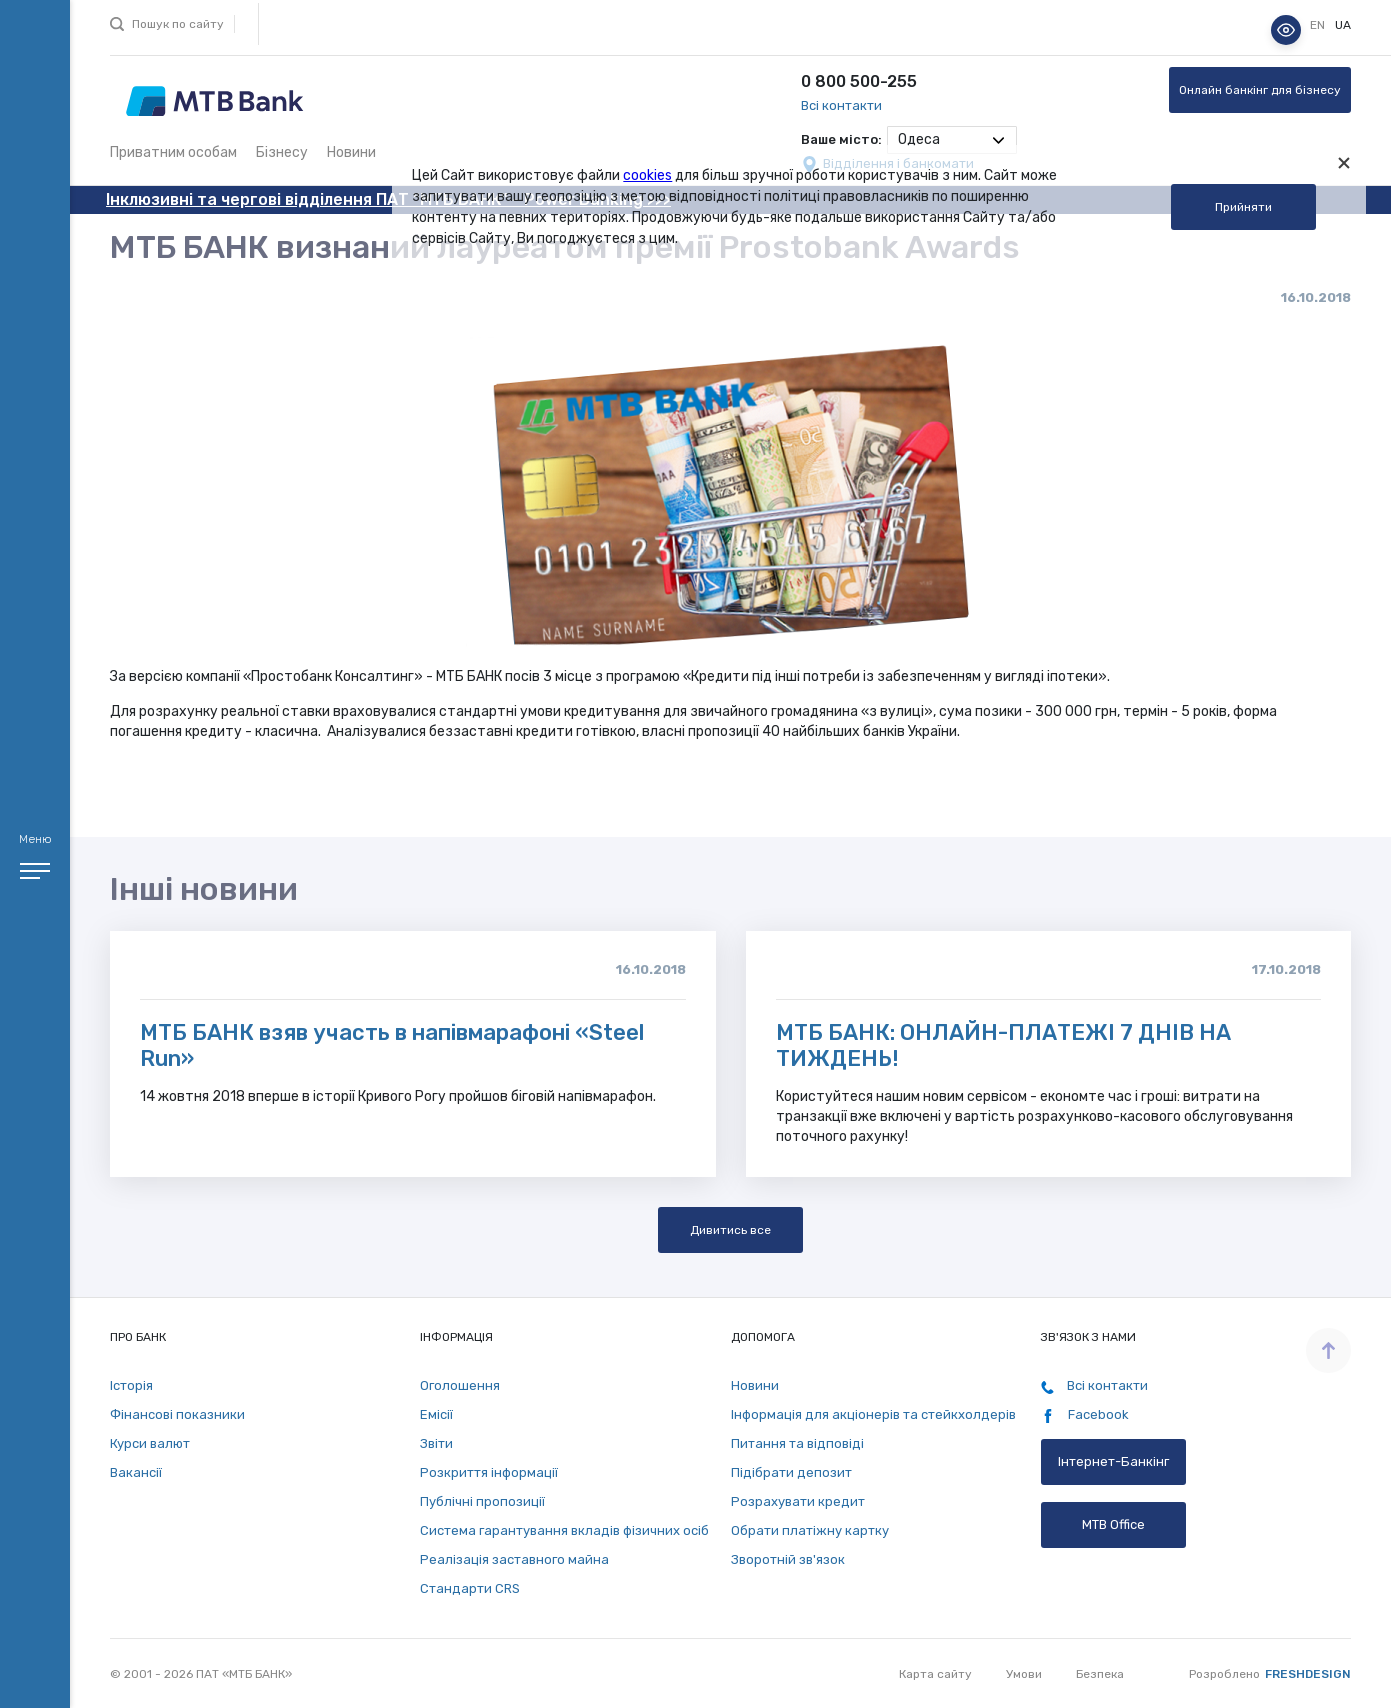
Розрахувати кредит (798, 1501)
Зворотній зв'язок (788, 1559)
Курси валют (150, 1443)
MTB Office (1113, 1524)
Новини (351, 152)
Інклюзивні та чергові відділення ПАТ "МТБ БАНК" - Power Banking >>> (388, 199)
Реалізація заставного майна (514, 1559)
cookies (647, 175)
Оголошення (460, 1385)
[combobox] (952, 140)
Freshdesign (1308, 1674)
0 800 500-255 (859, 81)
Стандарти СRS (470, 1588)
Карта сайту (935, 1674)
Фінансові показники (177, 1414)
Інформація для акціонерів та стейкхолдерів (873, 1414)
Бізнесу (282, 152)
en (1319, 25)
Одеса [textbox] (919, 139)
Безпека (1100, 1674)
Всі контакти (841, 105)
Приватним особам (173, 152)
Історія (131, 1385)
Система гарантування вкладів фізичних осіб (564, 1530)
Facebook (1085, 1415)
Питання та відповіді (797, 1443)
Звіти (436, 1443)
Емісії (436, 1414)
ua (1343, 25)
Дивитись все (730, 1230)
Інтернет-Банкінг (1113, 1461)
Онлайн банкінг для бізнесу (1260, 90)
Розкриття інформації (489, 1472)
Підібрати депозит (791, 1472)
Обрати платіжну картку (810, 1530)
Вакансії (136, 1472)
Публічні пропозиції (482, 1501)
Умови (1024, 1674)
